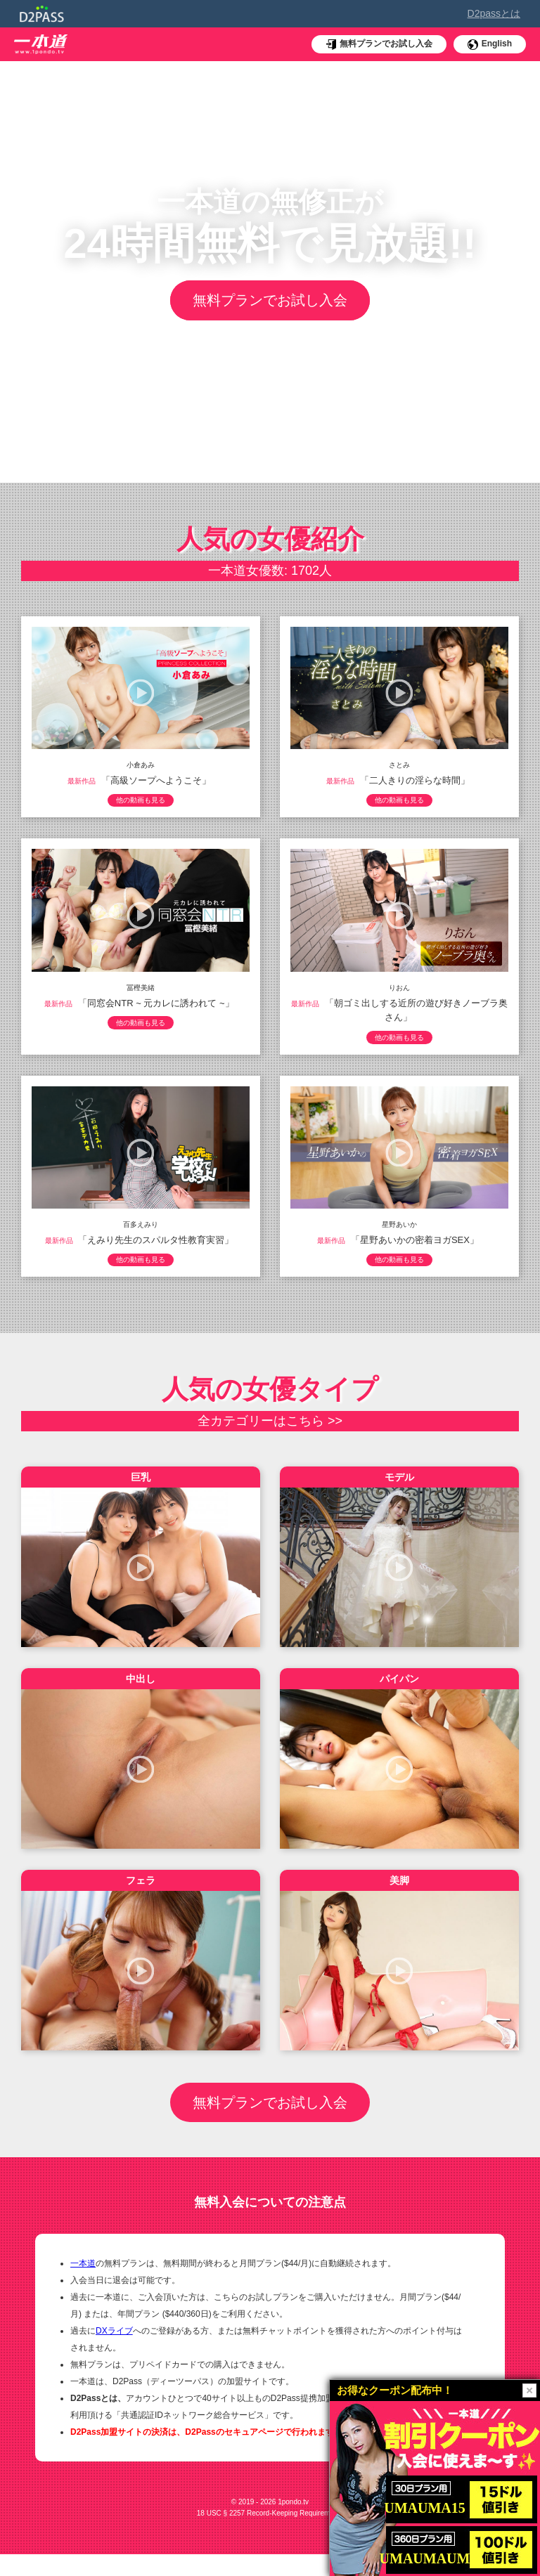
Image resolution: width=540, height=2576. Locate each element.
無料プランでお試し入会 (269, 301)
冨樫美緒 (141, 990)
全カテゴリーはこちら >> (270, 1431)
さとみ (399, 765)
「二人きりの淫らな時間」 (415, 780)
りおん (399, 990)
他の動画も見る (140, 802)
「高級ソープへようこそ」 (156, 780)
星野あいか (399, 1231)
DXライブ (114, 2352)
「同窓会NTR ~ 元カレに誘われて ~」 (156, 1006)
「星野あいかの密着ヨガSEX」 (415, 1246)
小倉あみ (141, 765)
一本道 (83, 2285)
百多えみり (140, 1231)
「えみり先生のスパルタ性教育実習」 (155, 1246)
